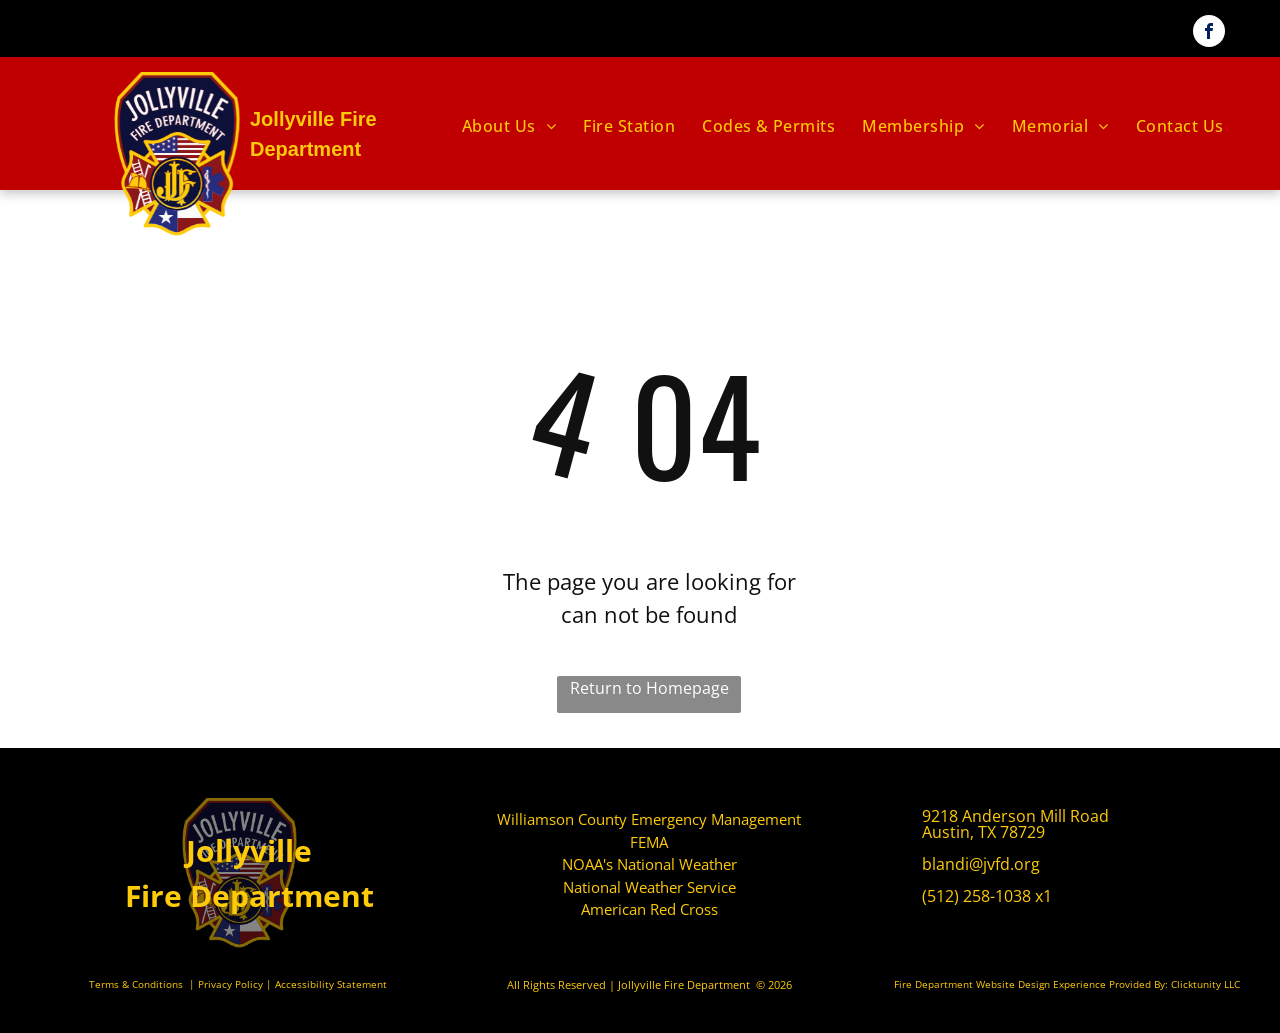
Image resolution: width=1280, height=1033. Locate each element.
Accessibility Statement (331, 984)
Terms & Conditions (136, 984)
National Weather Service (649, 887)
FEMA (649, 842)
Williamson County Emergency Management (649, 819)
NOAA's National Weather (649, 864)
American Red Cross (649, 909)
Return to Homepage (649, 688)
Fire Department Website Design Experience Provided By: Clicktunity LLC (1067, 984)
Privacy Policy (230, 984)
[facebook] (1209, 33)
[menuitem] (510, 126)
